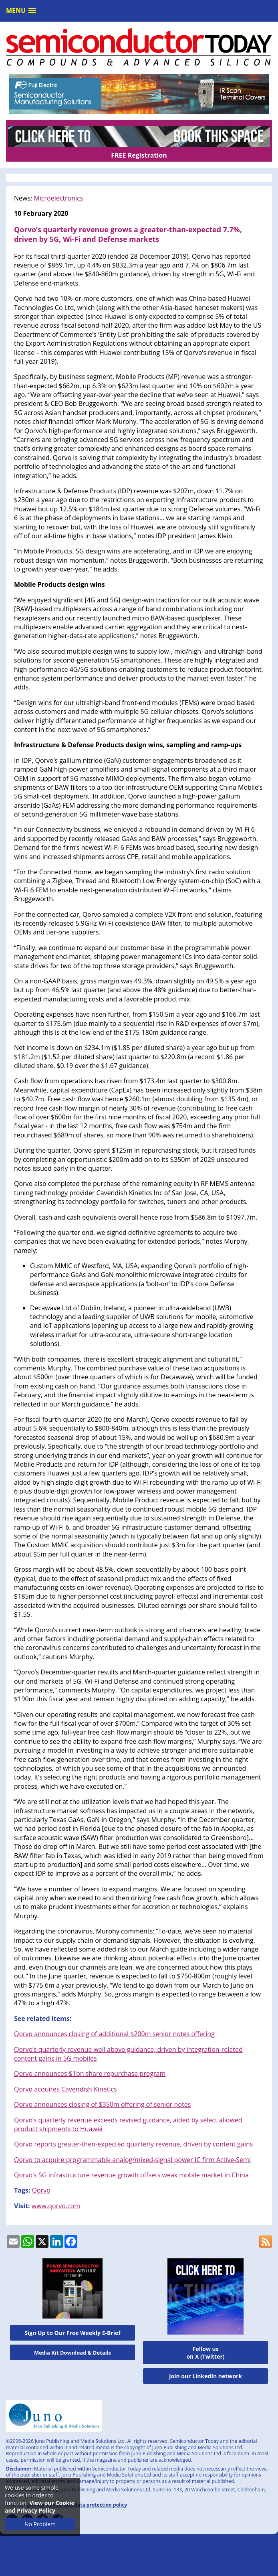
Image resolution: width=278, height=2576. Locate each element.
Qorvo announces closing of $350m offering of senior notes (102, 2104)
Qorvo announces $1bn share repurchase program (89, 2073)
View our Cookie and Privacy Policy (40, 2506)
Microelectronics (58, 198)
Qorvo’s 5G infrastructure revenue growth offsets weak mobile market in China (131, 2175)
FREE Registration (139, 155)
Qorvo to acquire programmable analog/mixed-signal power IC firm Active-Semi (132, 2159)
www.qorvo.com (56, 2205)
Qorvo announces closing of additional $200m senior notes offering (114, 2033)
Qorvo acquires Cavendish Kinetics (65, 2089)
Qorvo (41, 2190)
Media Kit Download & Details (72, 2352)
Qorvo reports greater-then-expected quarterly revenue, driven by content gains (133, 2144)
